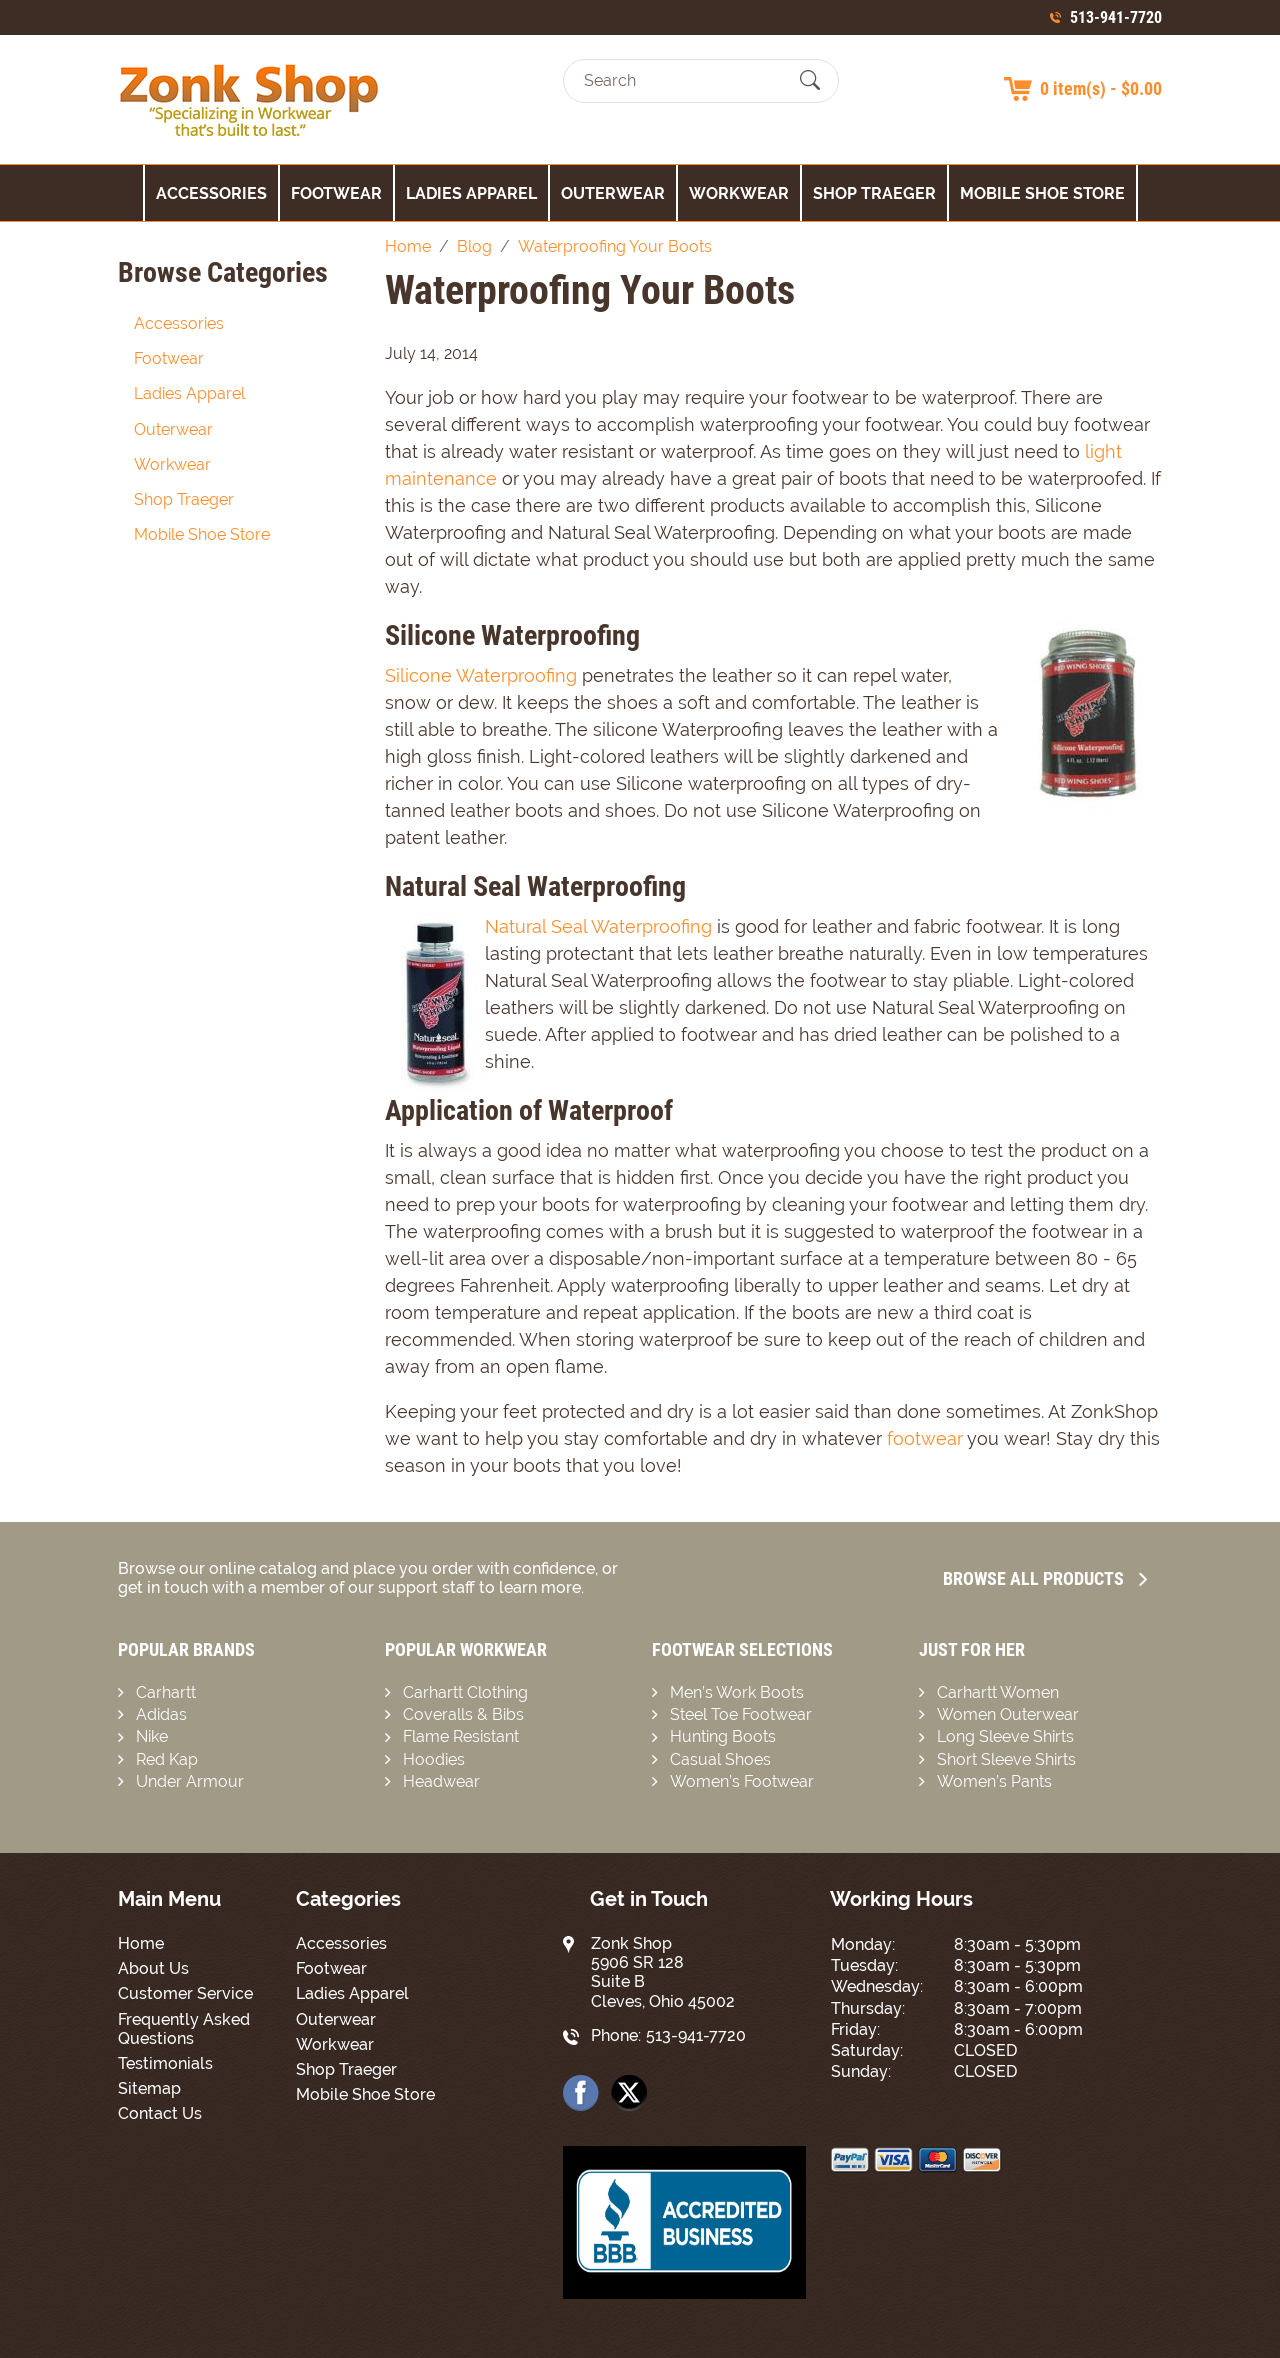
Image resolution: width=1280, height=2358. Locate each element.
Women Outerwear (1008, 1714)
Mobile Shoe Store (1042, 193)
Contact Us (160, 2113)
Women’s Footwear (742, 1781)
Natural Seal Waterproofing (598, 926)
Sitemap (149, 2088)
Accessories (211, 193)
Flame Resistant (461, 1736)
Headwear (441, 1781)
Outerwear (613, 193)
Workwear (739, 193)
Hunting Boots (723, 1736)
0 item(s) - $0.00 (1101, 88)
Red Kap (167, 1759)
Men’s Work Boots (737, 1692)
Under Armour (190, 1781)
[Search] (683, 80)
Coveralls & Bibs (463, 1714)
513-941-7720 (1116, 17)
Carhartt (166, 1692)
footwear (925, 1438)
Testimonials (165, 2063)
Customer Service (185, 1993)
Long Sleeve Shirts (1005, 1736)
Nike (152, 1736)
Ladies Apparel (471, 193)
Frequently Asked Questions (184, 2029)
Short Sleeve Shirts (1006, 1759)
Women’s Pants (994, 1781)
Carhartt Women (998, 1692)
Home (141, 1943)
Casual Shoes (720, 1759)
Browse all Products (1045, 1578)
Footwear (336, 193)
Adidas (161, 1714)
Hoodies (434, 1759)
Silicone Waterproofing (481, 675)
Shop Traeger (874, 193)
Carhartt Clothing (465, 1692)
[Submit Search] (810, 81)
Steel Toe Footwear (741, 1714)
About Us (153, 1968)
